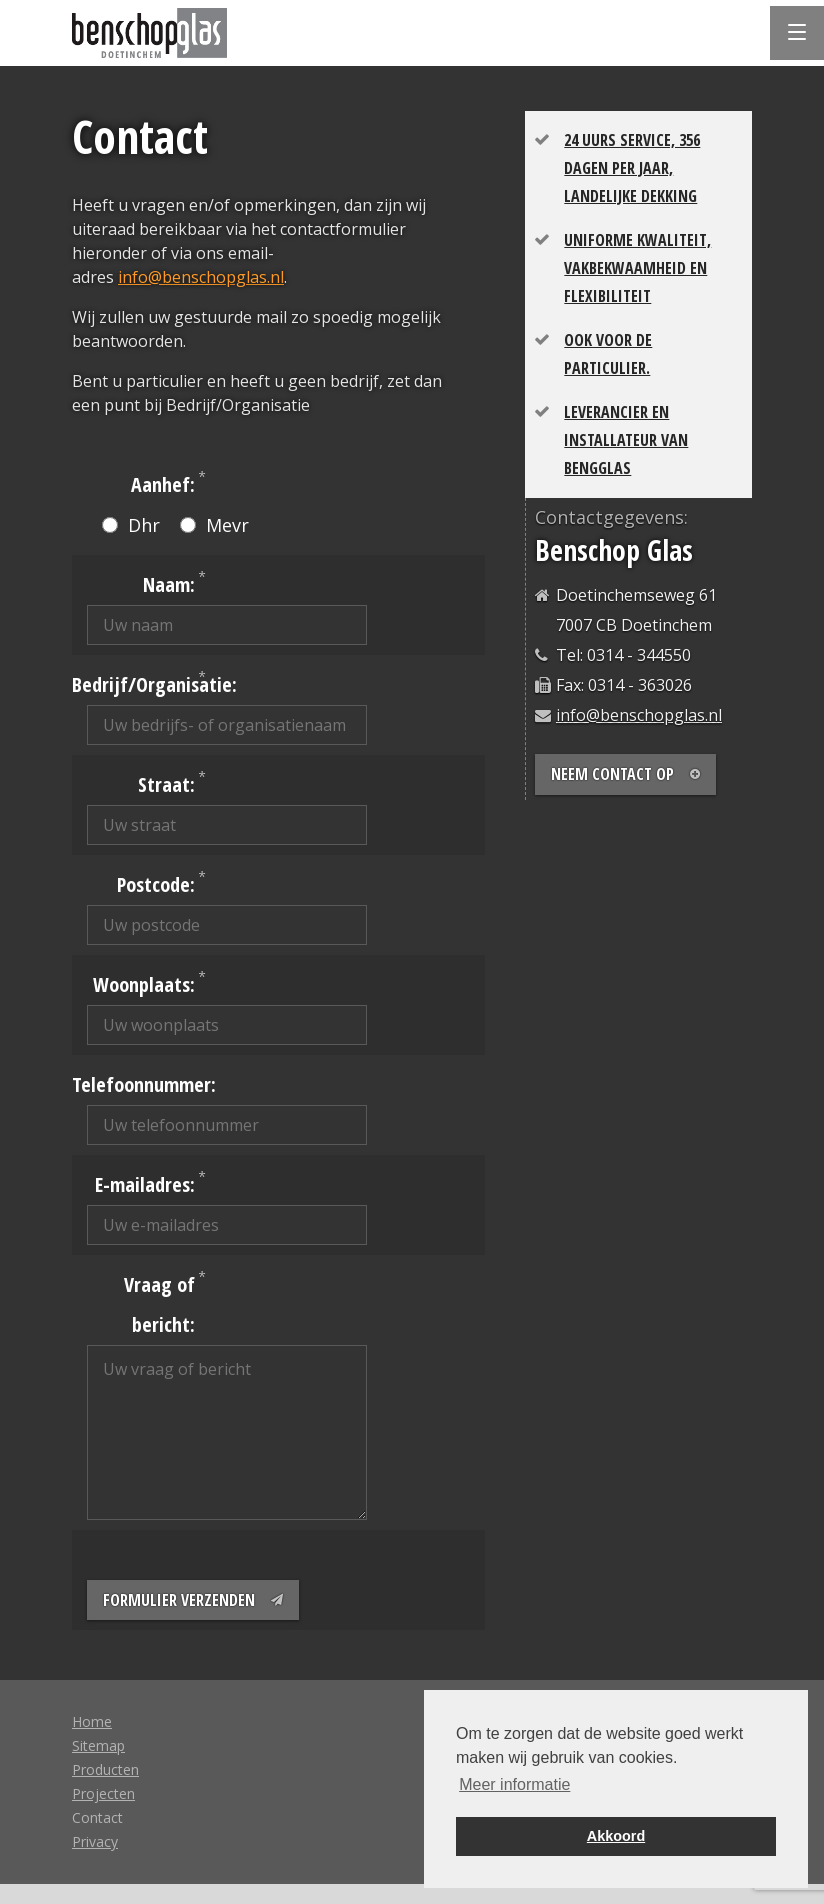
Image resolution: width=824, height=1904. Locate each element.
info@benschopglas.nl (201, 277)
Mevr (214, 525)
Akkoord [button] (616, 1836)
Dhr (131, 525)
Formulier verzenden (193, 1600)
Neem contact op (625, 774)
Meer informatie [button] (514, 1784)
